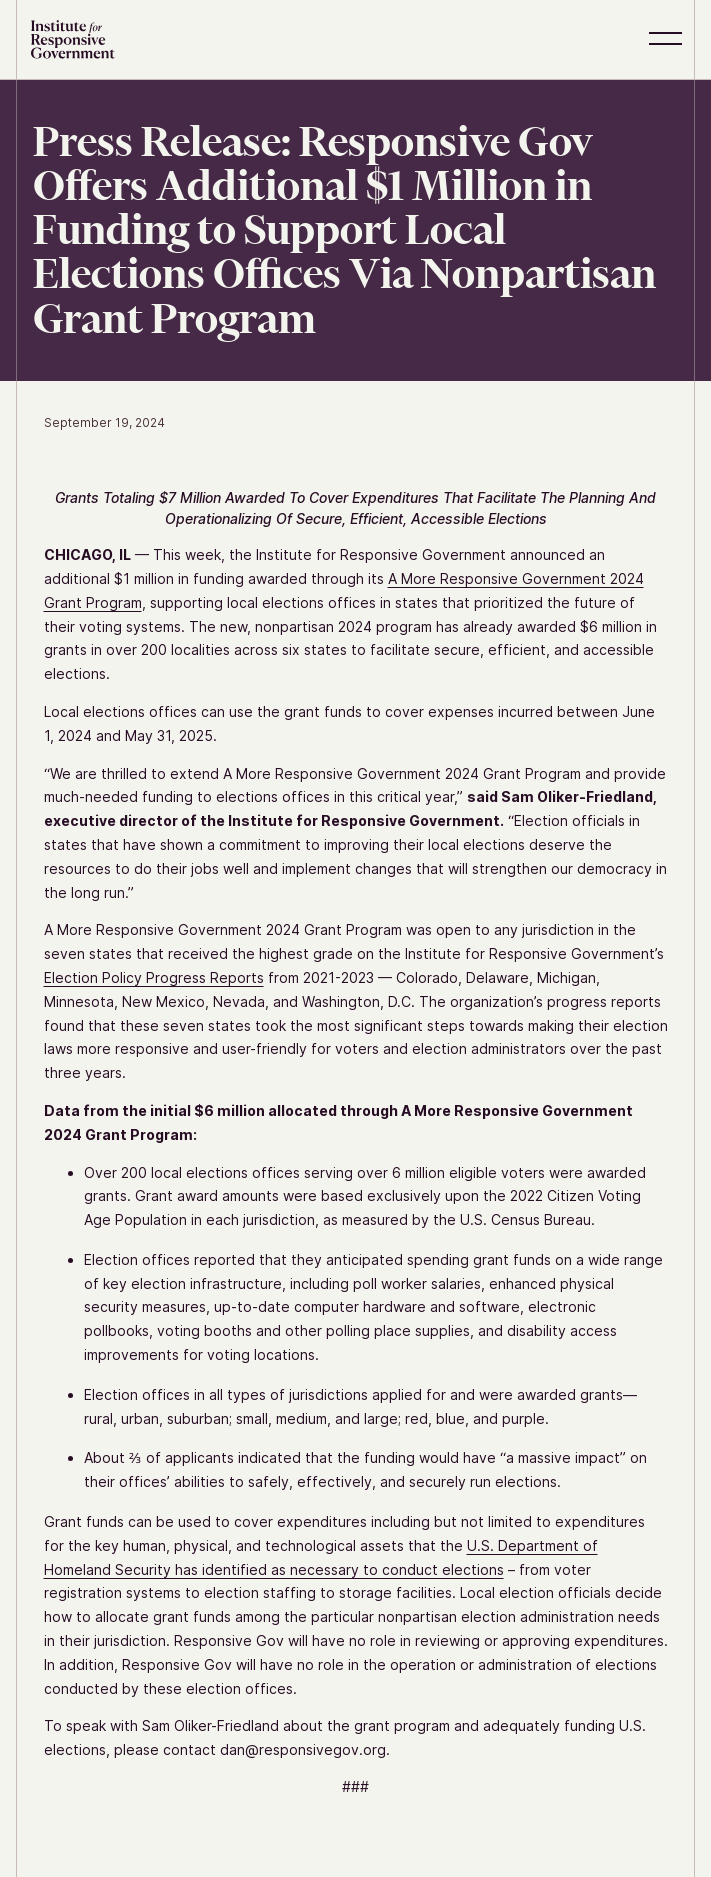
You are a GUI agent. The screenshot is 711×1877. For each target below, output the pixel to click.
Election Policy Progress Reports (154, 977)
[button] (669, 39)
